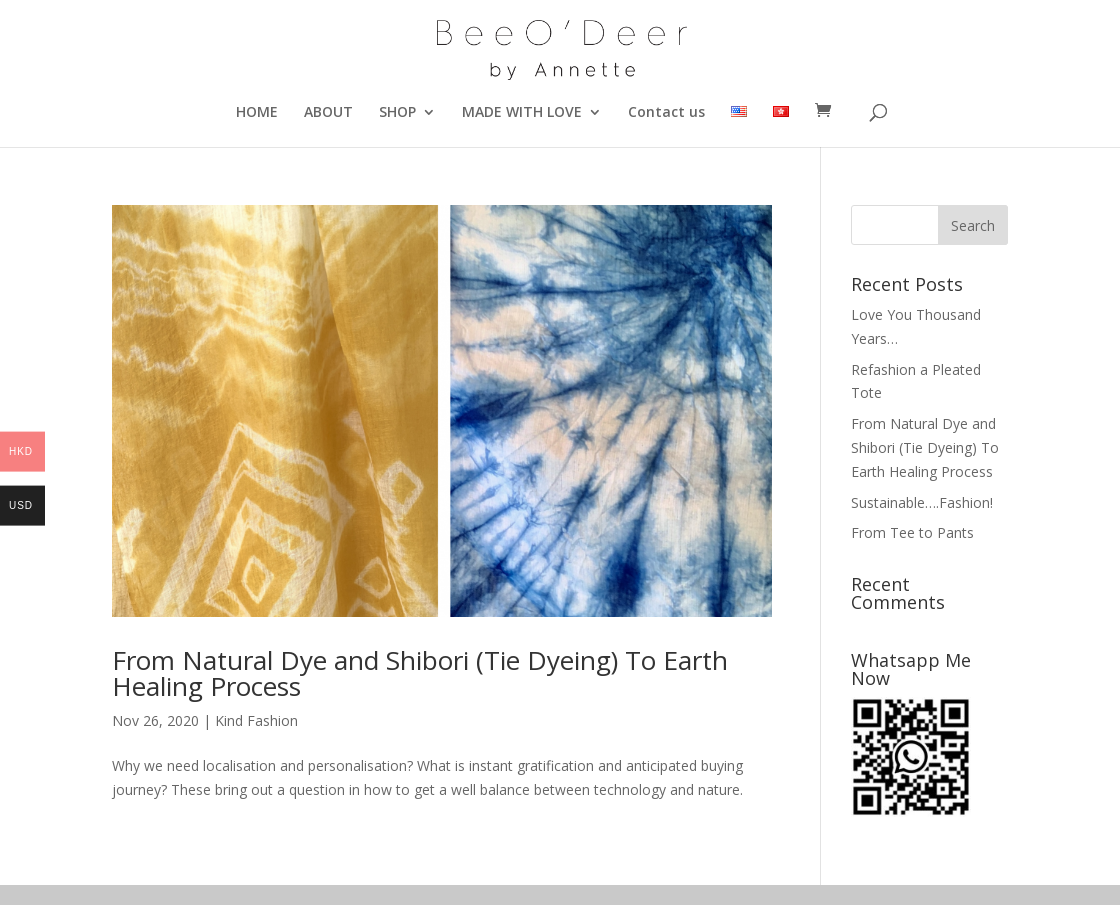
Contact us (666, 113)
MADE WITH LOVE (522, 113)
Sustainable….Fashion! (922, 502)
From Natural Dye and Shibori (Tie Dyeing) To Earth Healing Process (420, 673)
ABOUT (328, 113)
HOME (257, 113)
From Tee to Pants (912, 532)
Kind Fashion (256, 720)
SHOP (397, 113)
